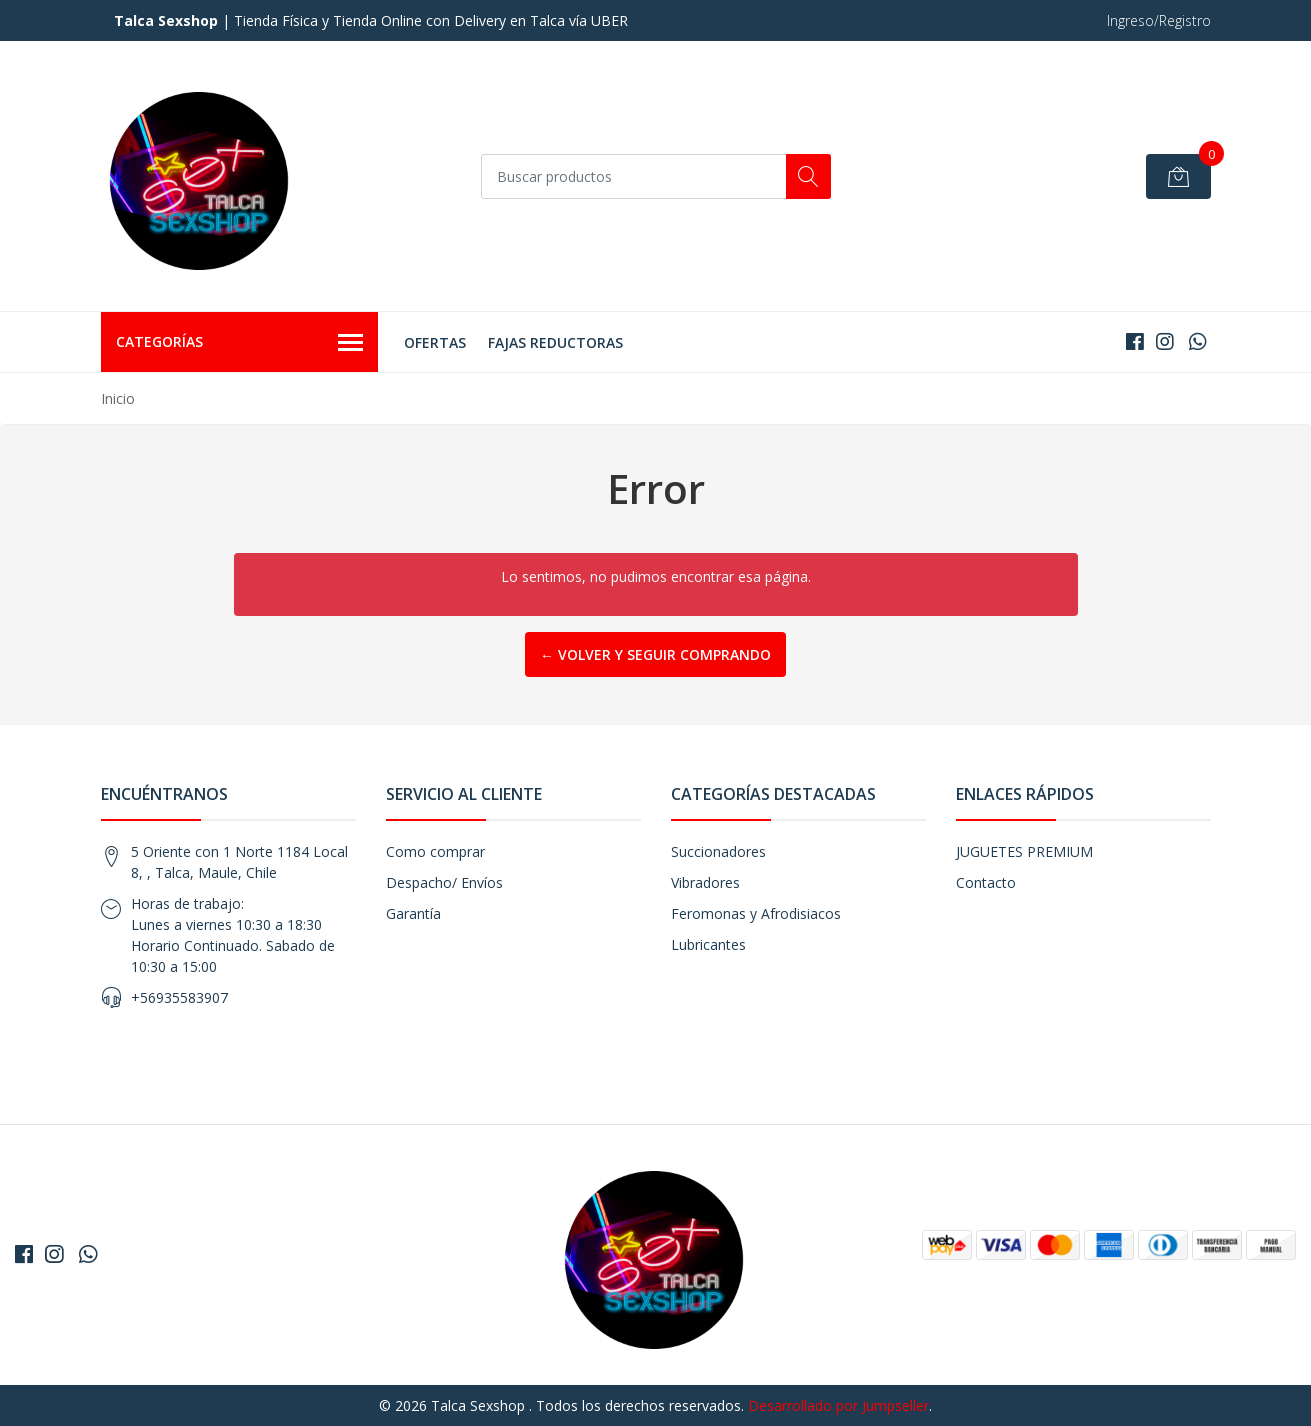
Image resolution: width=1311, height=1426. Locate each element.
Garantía (413, 913)
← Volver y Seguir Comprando (655, 654)
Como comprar (435, 851)
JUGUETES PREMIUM (1024, 851)
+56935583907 (179, 997)
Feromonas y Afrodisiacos (756, 913)
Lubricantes (708, 944)
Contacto (986, 882)
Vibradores (705, 882)
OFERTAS (435, 342)
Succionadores (718, 851)
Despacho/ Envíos (444, 882)
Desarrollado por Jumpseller (838, 1405)
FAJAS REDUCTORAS (555, 342)
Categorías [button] (240, 343)
